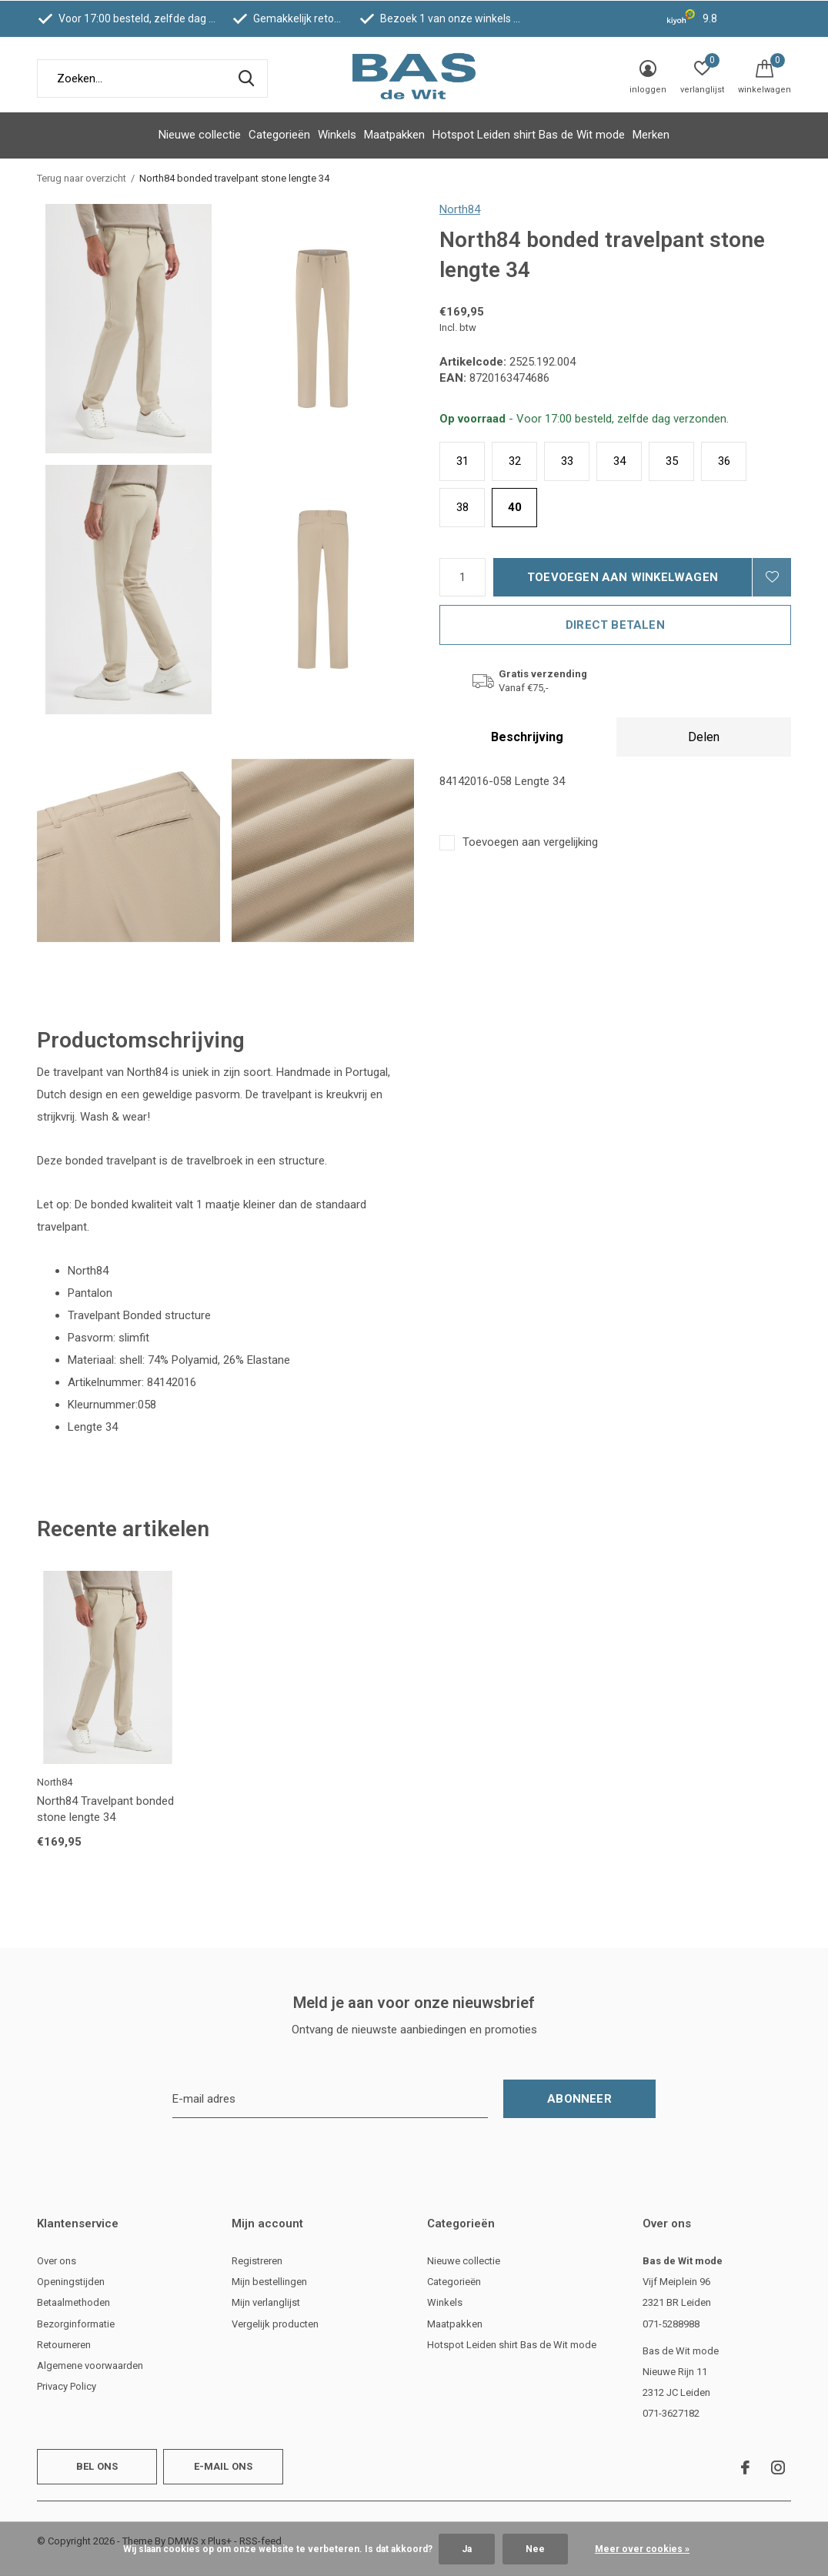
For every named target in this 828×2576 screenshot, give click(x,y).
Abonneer (579, 2099)
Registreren (257, 2261)
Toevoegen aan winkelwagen (622, 577)
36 (724, 461)
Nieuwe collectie (200, 135)
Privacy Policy (66, 2386)
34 (619, 461)
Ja (467, 2549)
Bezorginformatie (76, 2324)
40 (515, 507)
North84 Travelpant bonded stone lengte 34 (105, 1809)
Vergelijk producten (275, 2324)
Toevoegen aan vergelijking (530, 842)
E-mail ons (223, 2466)
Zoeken (246, 78)
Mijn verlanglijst (266, 2302)
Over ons (56, 2261)
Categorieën (279, 135)
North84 (459, 209)
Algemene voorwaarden (90, 2365)
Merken (651, 135)
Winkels (337, 135)
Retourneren (64, 2344)
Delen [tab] (703, 737)
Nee (535, 2549)
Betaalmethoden (73, 2302)
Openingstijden (71, 2281)
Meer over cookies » (642, 2549)
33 (567, 461)
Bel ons (97, 2466)
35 (672, 461)
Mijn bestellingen (269, 2281)
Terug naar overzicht (81, 178)
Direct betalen (615, 625)
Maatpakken (394, 135)
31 (462, 461)
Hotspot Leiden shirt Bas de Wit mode (528, 135)
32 (515, 461)
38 (462, 507)
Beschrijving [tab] (527, 737)
